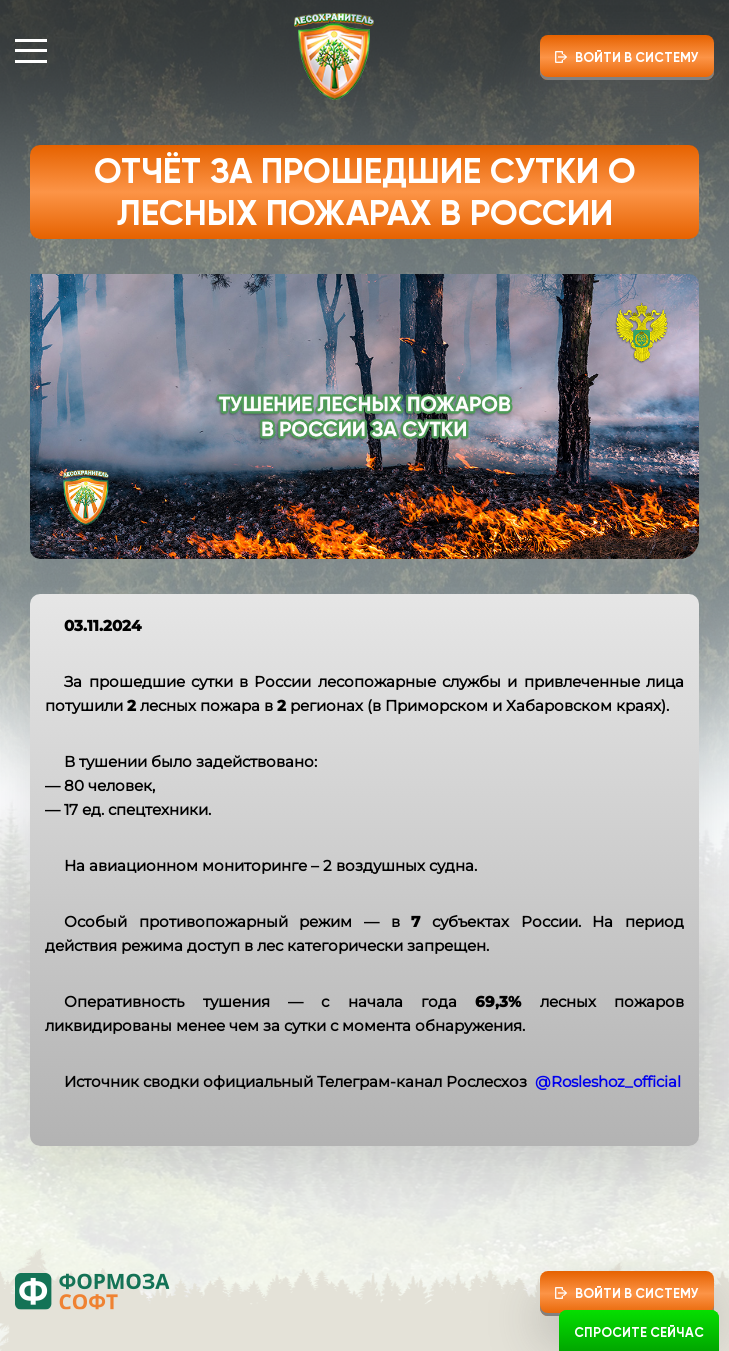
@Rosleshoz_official (608, 1081)
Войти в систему (637, 57)
